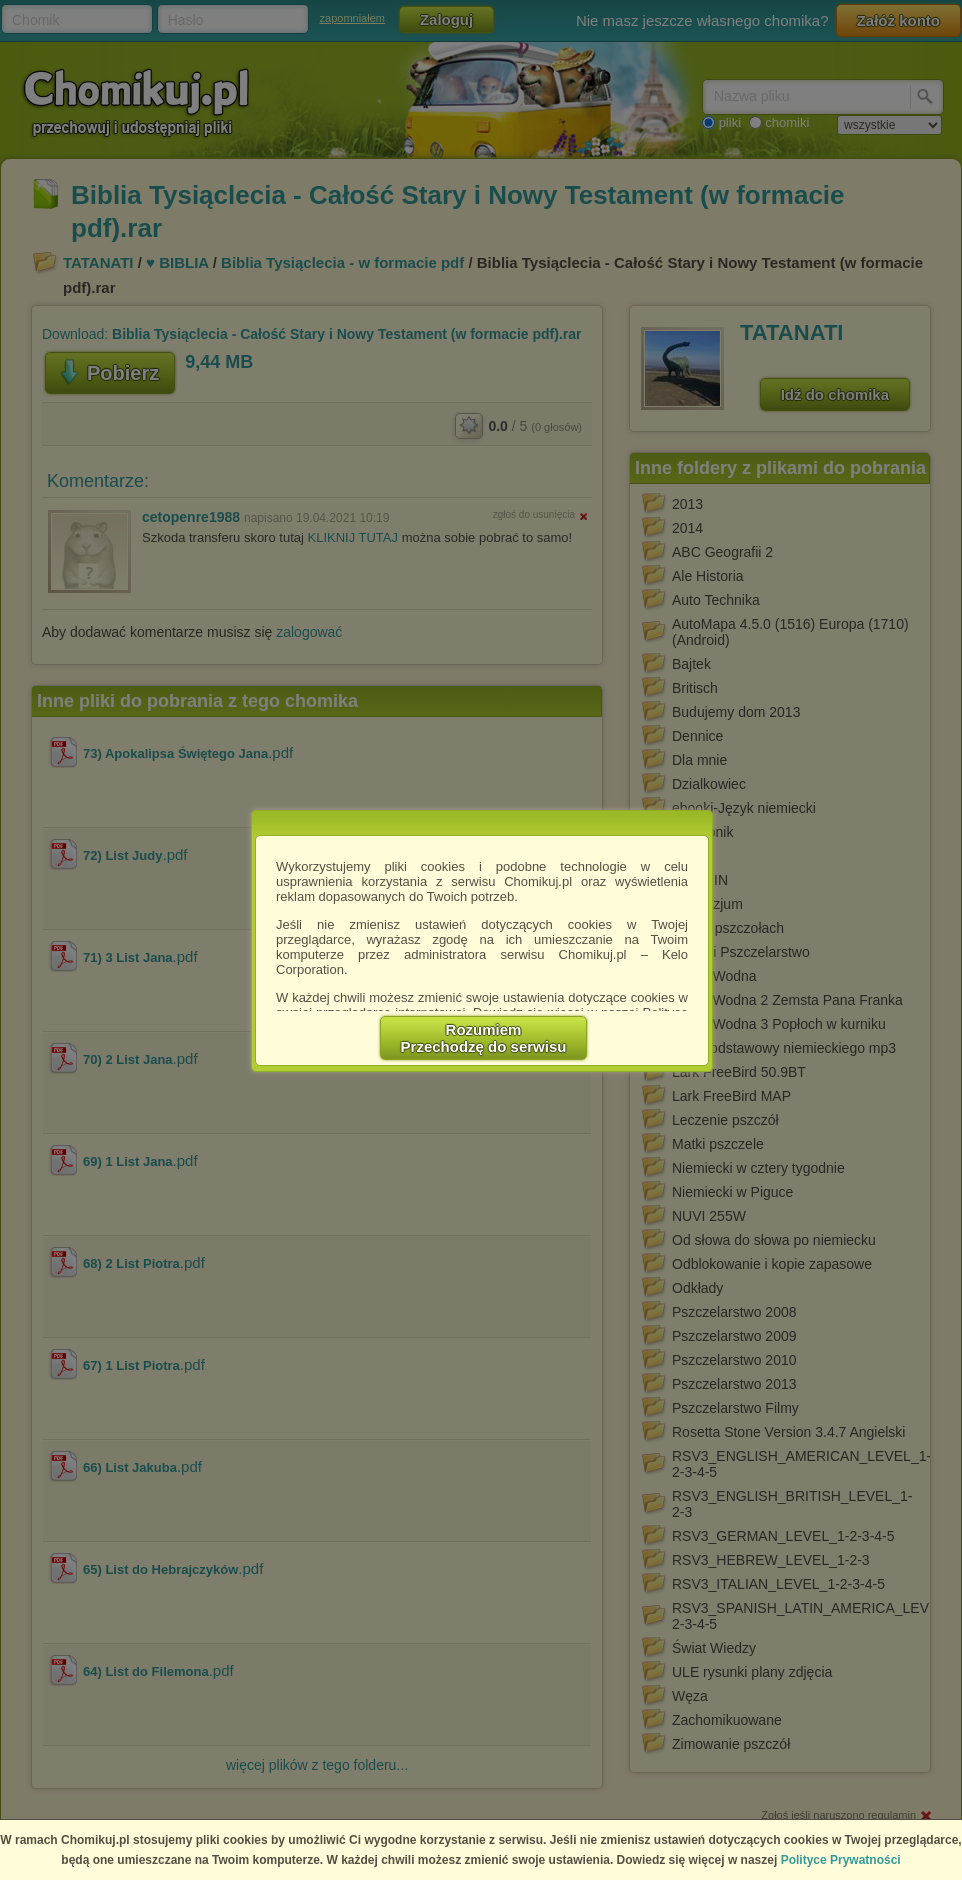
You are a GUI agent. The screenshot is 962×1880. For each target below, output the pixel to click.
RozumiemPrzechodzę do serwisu (484, 1038)
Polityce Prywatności (841, 1860)
